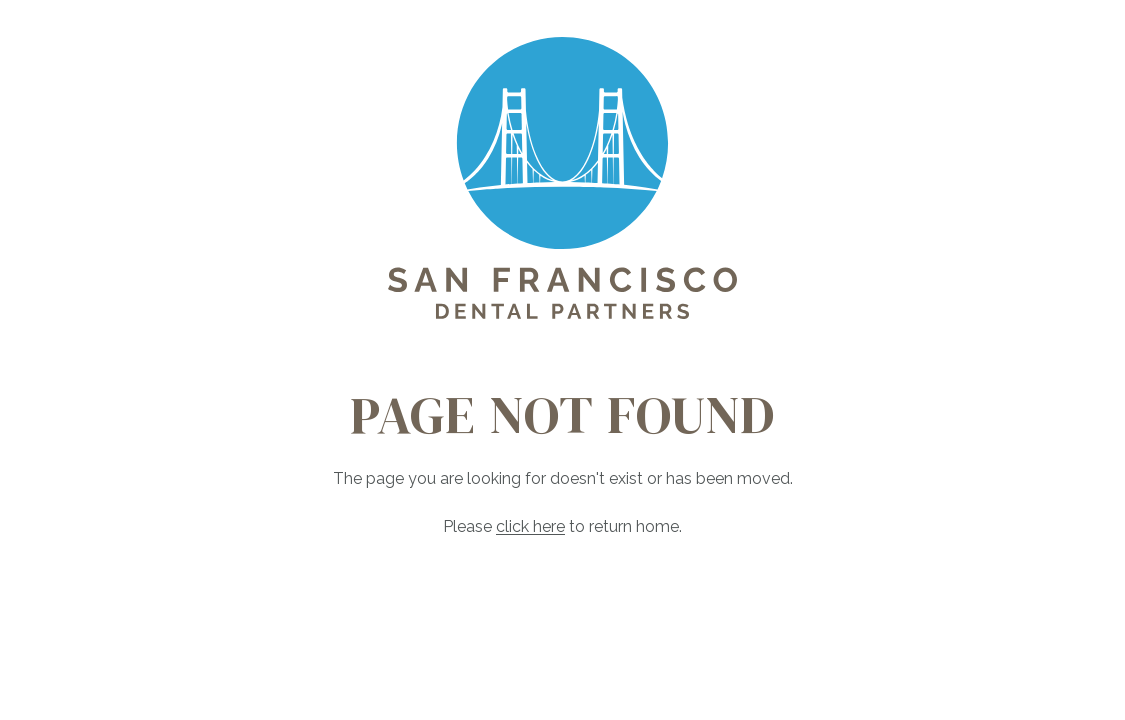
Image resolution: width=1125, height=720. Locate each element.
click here (530, 526)
